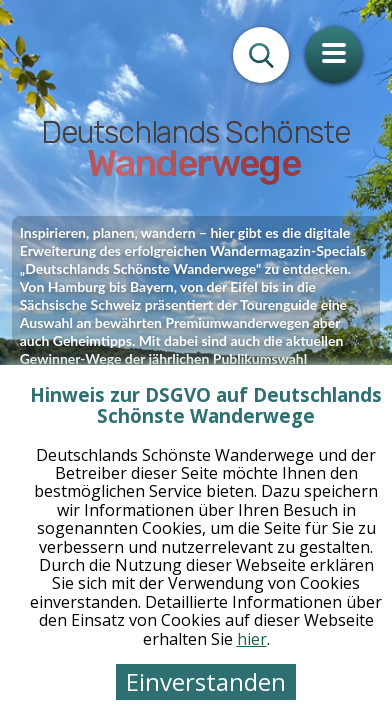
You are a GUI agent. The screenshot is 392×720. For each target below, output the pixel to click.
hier (252, 639)
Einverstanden (206, 681)
